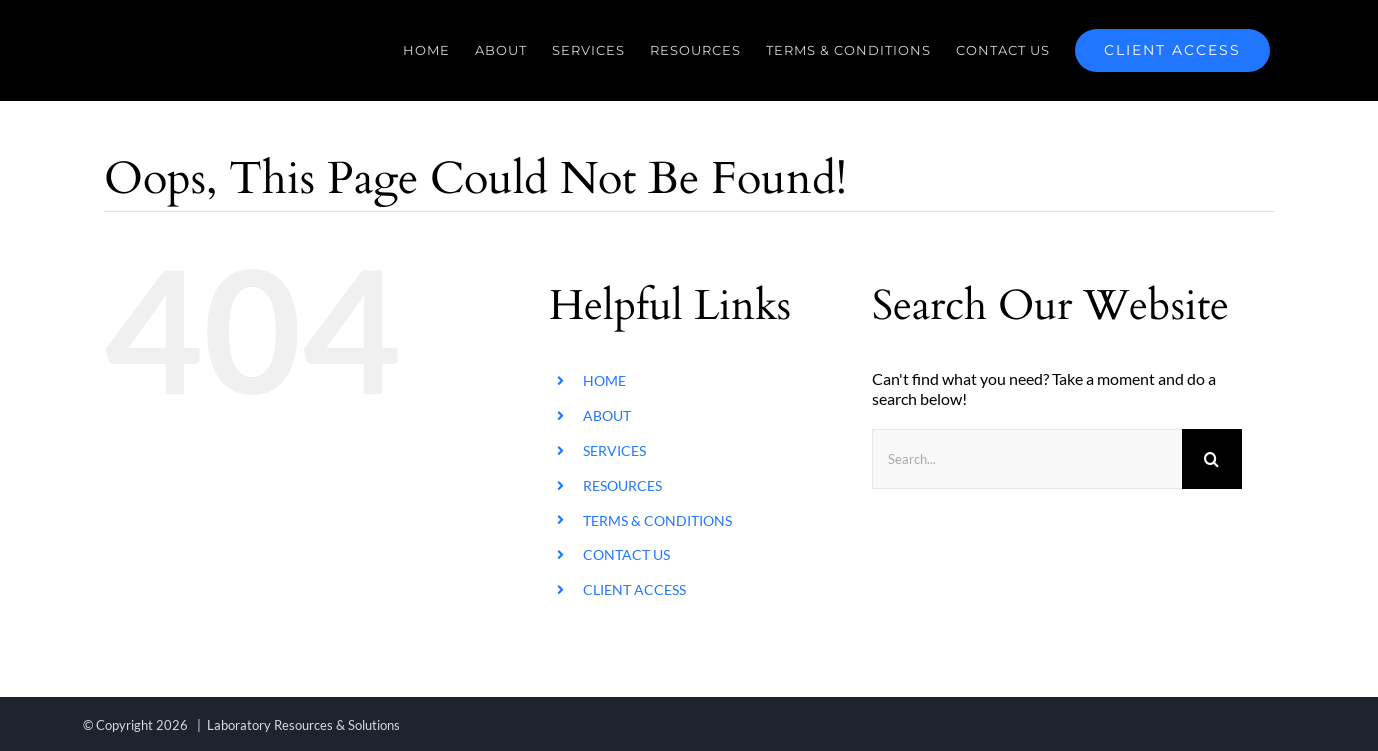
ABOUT (607, 415)
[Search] (1212, 459)
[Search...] (1027, 459)
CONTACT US (626, 554)
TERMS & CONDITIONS (657, 520)
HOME (604, 380)
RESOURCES (622, 485)
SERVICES (614, 450)
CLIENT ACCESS (634, 589)
